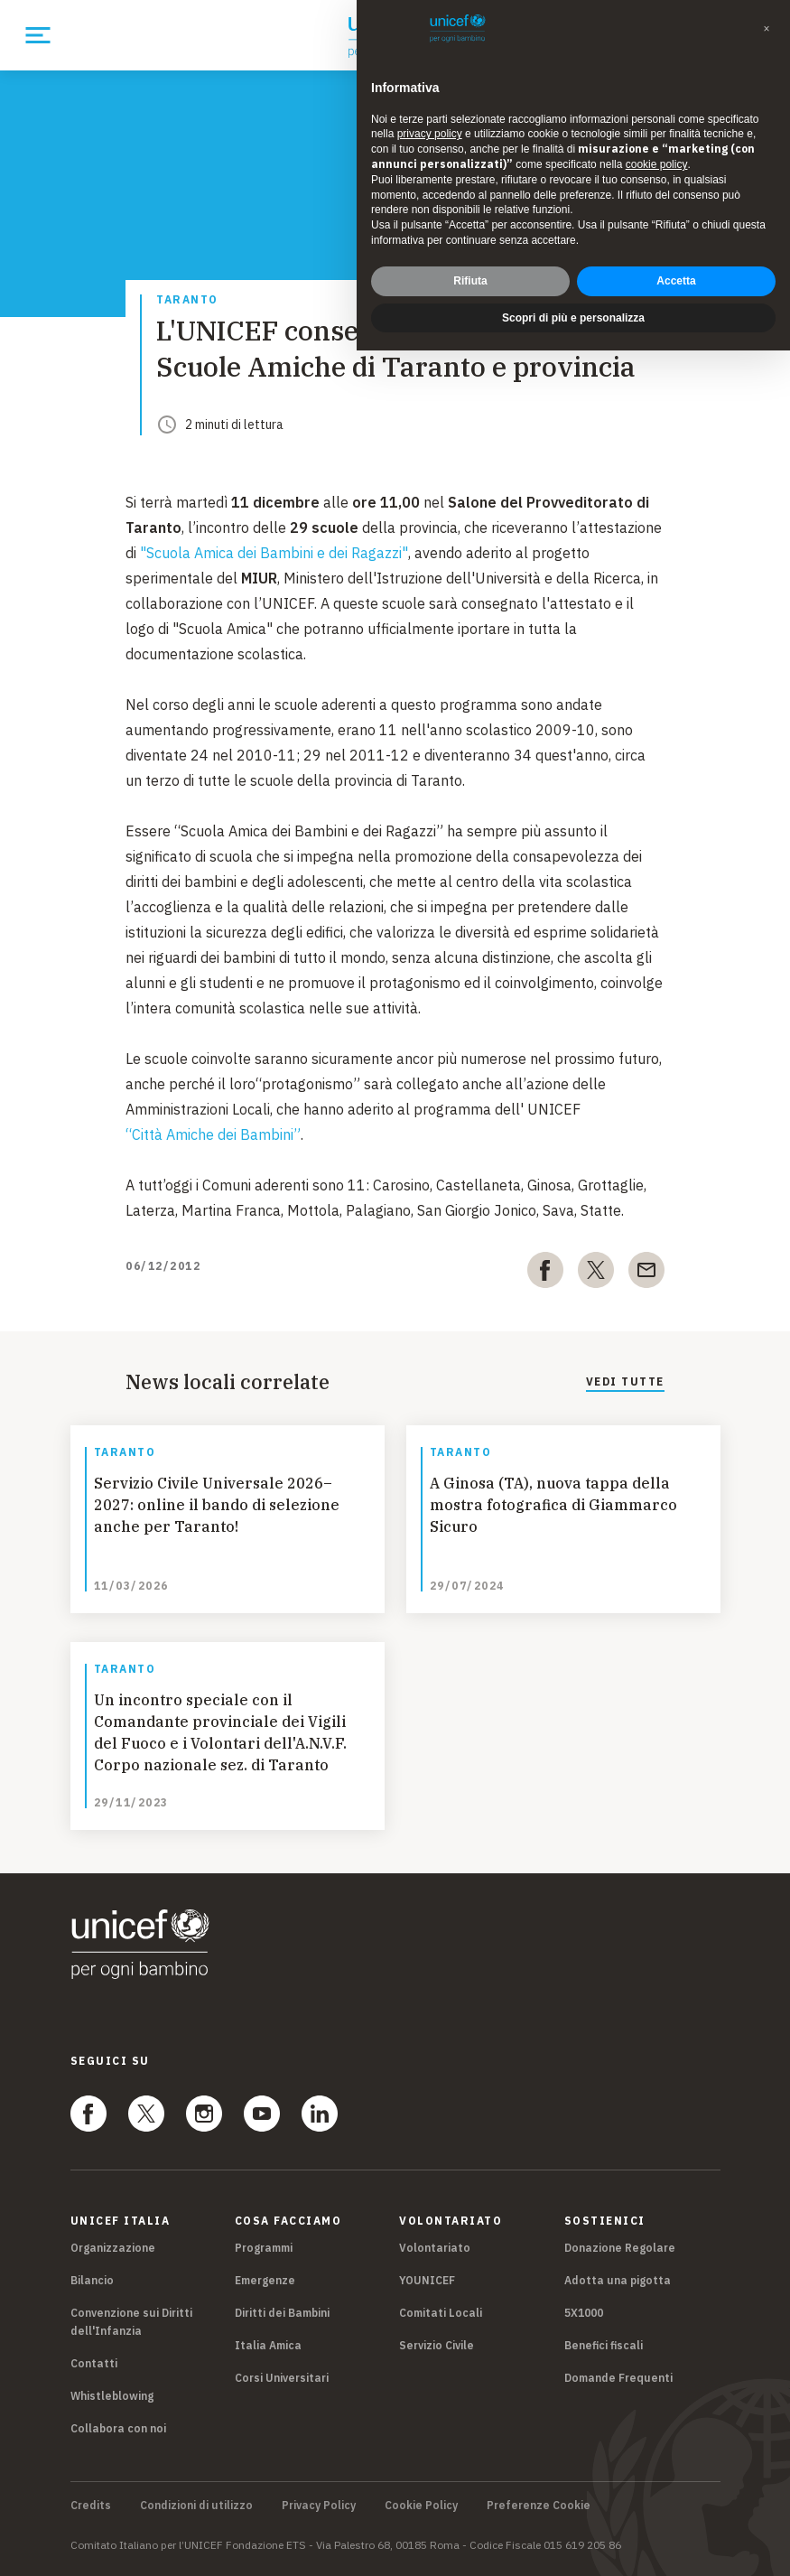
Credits (90, 2505)
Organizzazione (112, 2247)
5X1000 (583, 2312)
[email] (646, 1273)
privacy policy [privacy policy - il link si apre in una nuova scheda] (429, 133)
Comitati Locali (440, 2312)
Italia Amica (268, 2345)
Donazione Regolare (619, 2247)
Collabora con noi (118, 2428)
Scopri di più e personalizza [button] (573, 318)
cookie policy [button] (657, 164)
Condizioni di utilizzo (196, 2505)
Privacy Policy (319, 2505)
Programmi (264, 2247)
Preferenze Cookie (538, 2505)
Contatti (93, 2363)
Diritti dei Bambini (282, 2312)
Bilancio (92, 2280)
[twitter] (596, 1273)
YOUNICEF (427, 2280)
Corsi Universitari (282, 2378)
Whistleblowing (111, 2396)
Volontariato (434, 2247)
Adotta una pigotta (617, 2280)
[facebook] (545, 1273)
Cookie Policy (421, 2505)
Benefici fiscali (603, 2345)
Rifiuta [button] (470, 281)
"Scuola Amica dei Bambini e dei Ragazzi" (274, 553)
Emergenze (265, 2280)
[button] (766, 28)
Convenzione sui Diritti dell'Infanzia (131, 2322)
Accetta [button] (675, 281)
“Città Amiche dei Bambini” (213, 1134)
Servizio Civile (436, 2345)
